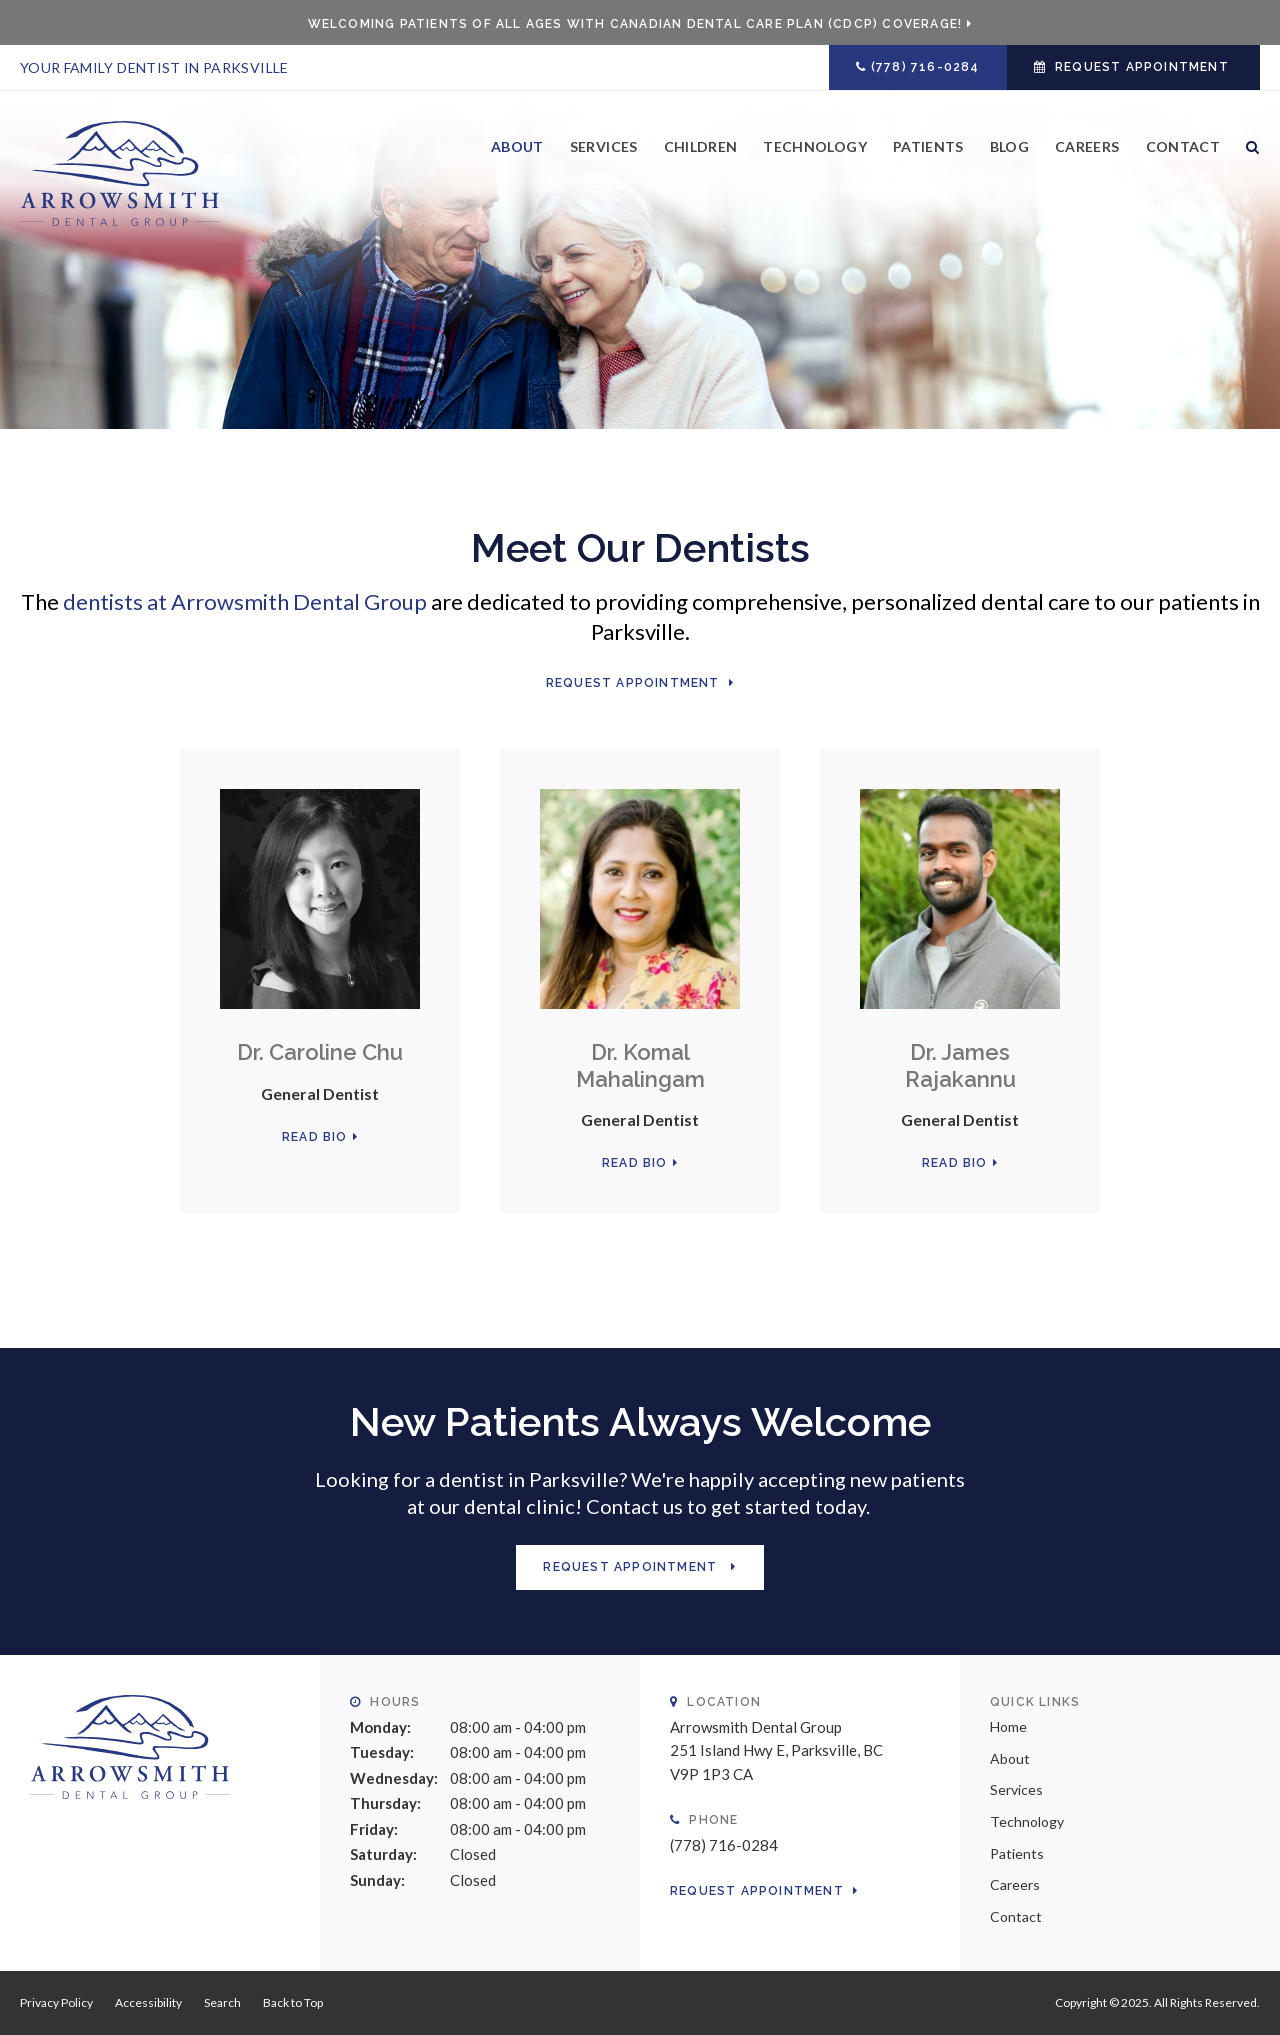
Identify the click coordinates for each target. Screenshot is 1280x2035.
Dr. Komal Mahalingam (640, 1065)
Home (1008, 1726)
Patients (928, 146)
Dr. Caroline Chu (320, 1052)
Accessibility (148, 2002)
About (517, 146)
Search (1246, 162)
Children (701, 146)
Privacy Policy (56, 2002)
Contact (1183, 146)
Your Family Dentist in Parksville (154, 67)
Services (604, 146)
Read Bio (315, 1137)
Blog (1009, 146)
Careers (1087, 146)
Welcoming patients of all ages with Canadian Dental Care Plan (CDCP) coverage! (635, 24)
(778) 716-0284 (925, 67)
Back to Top (293, 2002)
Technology (815, 146)
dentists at (245, 601)
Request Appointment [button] (1142, 67)
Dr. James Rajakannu (960, 1065)
